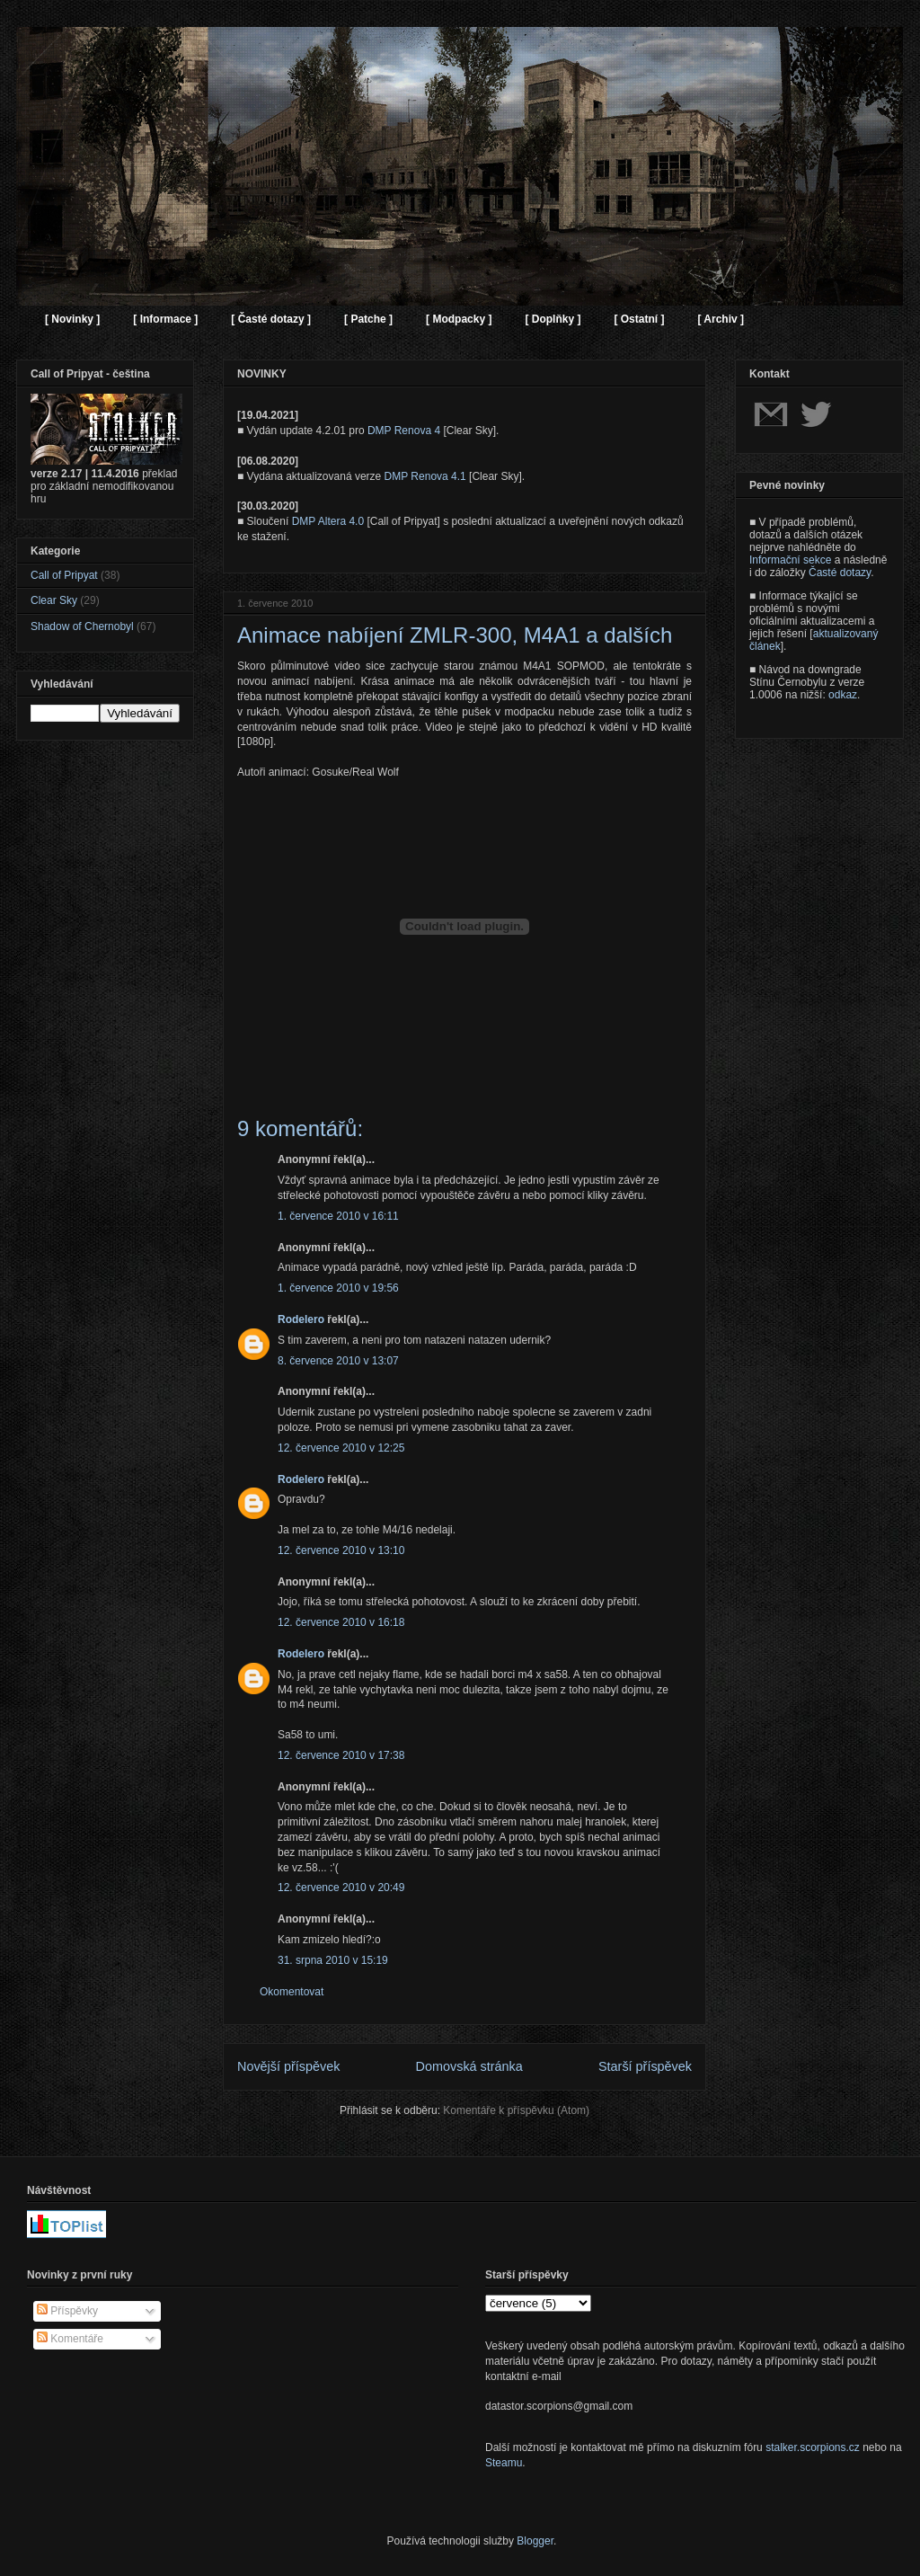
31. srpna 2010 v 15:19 (333, 1960)
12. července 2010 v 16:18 (341, 1622)
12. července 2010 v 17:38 (341, 1755)
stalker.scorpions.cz (812, 2447)
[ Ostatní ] (639, 319)
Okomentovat (291, 1991)
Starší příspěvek (645, 2066)
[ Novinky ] (72, 319)
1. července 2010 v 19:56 (338, 1288)
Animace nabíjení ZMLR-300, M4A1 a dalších (454, 635)
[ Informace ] (165, 319)
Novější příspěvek (288, 2066)
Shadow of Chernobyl (82, 626)
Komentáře (70, 2338)
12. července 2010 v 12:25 (341, 1448)
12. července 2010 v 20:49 (341, 1887)
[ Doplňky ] (552, 319)
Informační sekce (790, 560)
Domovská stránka (469, 2066)
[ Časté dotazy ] (271, 319)
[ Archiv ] (720, 319)
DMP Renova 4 (403, 430)
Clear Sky (54, 600)
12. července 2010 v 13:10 (341, 1550)
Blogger (535, 2541)
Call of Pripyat (64, 575)
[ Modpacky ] (458, 319)
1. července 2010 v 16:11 (338, 1216)
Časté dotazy (840, 572)
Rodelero (301, 1319)
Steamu (503, 2462)
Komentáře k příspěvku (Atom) (516, 2110)
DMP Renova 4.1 (425, 476)
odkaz (842, 694)
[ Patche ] (368, 319)
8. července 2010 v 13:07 (338, 1361)
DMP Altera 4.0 (328, 521)
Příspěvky (67, 2311)
